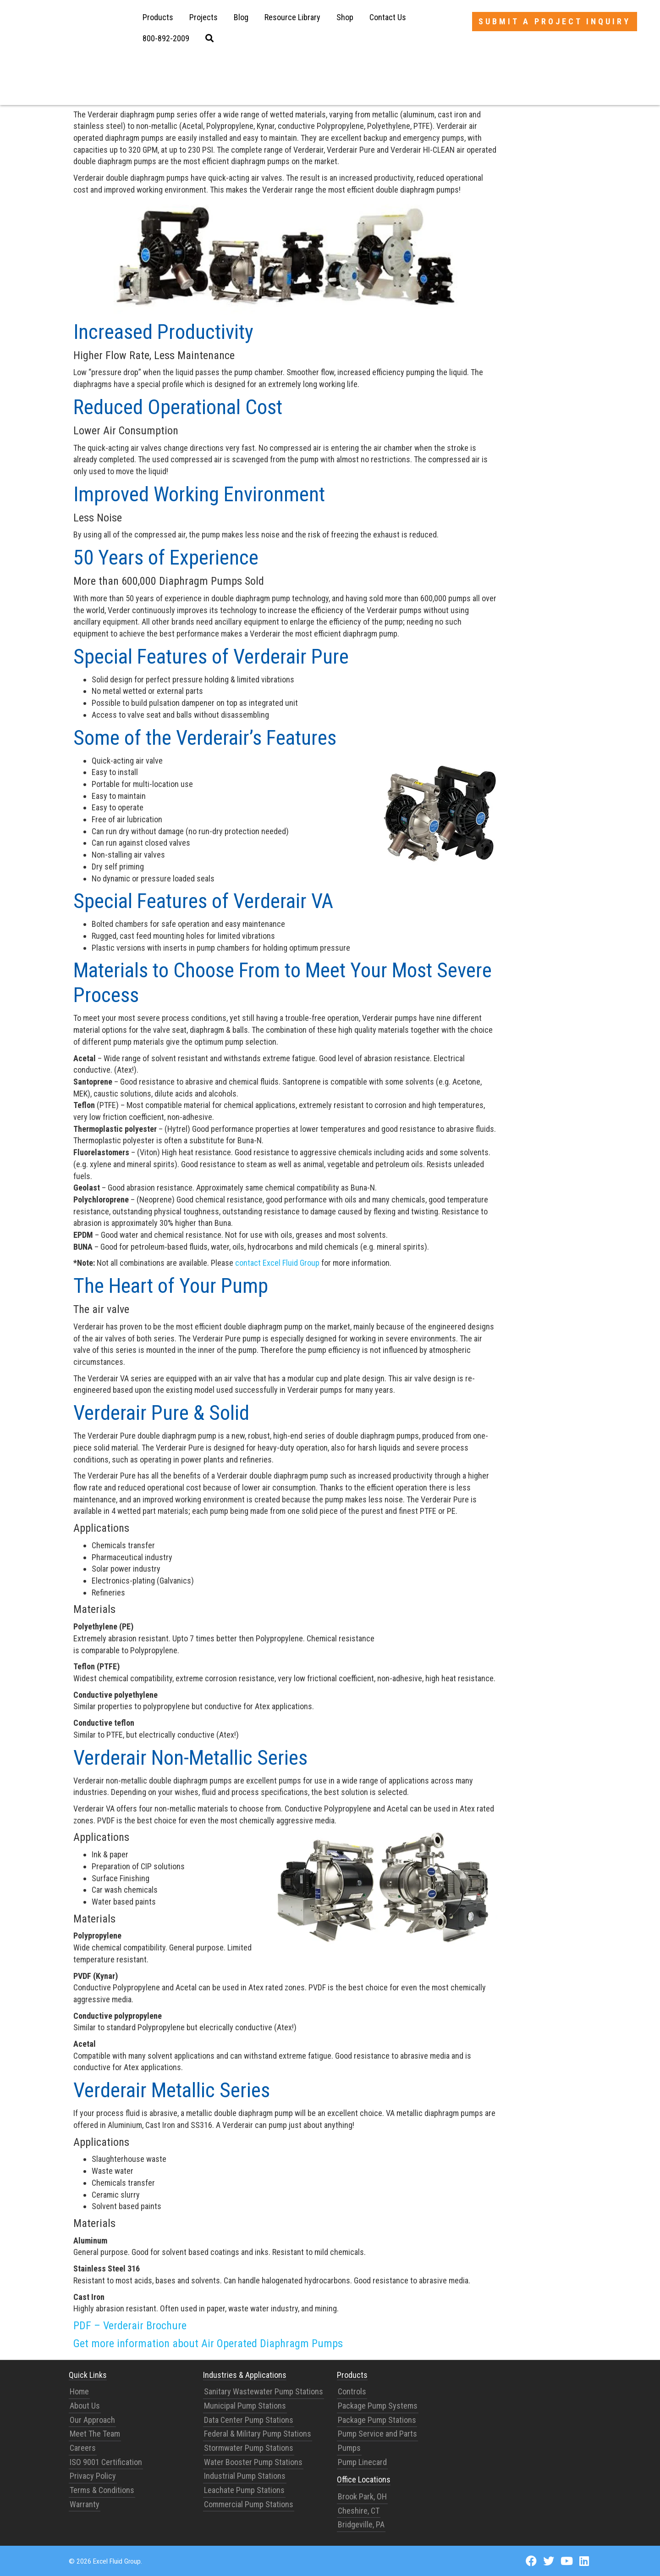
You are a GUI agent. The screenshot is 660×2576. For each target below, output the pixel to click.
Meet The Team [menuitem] (95, 2433)
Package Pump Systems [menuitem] (378, 2405)
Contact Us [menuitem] (387, 17)
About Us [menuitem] (85, 2405)
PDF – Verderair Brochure (130, 2325)
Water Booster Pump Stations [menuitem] (253, 2462)
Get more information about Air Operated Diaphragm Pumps (208, 2343)
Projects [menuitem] (203, 17)
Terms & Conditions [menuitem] (102, 2490)
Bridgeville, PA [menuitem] (361, 2524)
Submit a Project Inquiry (554, 21)
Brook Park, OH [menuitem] (362, 2496)
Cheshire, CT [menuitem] (359, 2510)
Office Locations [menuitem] (363, 2479)
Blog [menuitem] (241, 17)
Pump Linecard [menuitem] (362, 2462)
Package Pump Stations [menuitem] (377, 2420)
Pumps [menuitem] (349, 2448)
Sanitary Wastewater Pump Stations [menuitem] (263, 2391)
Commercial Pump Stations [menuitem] (248, 2504)
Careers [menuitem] (83, 2448)
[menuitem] (166, 38)
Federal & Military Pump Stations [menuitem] (257, 2433)
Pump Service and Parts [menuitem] (377, 2433)
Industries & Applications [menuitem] (244, 2375)
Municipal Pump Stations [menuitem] (245, 2405)
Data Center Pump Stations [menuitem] (248, 2420)
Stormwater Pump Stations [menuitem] (248, 2448)
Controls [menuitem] (352, 2391)
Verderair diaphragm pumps (200, 86)
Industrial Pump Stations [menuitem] (245, 2476)
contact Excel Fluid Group (277, 1263)
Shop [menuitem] (344, 17)
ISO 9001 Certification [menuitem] (106, 2462)
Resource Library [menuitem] (292, 17)
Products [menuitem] (158, 17)
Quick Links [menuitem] (88, 2375)
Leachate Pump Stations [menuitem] (244, 2490)
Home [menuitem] (79, 2391)
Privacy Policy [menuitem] (93, 2476)
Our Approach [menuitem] (92, 2420)
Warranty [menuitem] (84, 2504)
